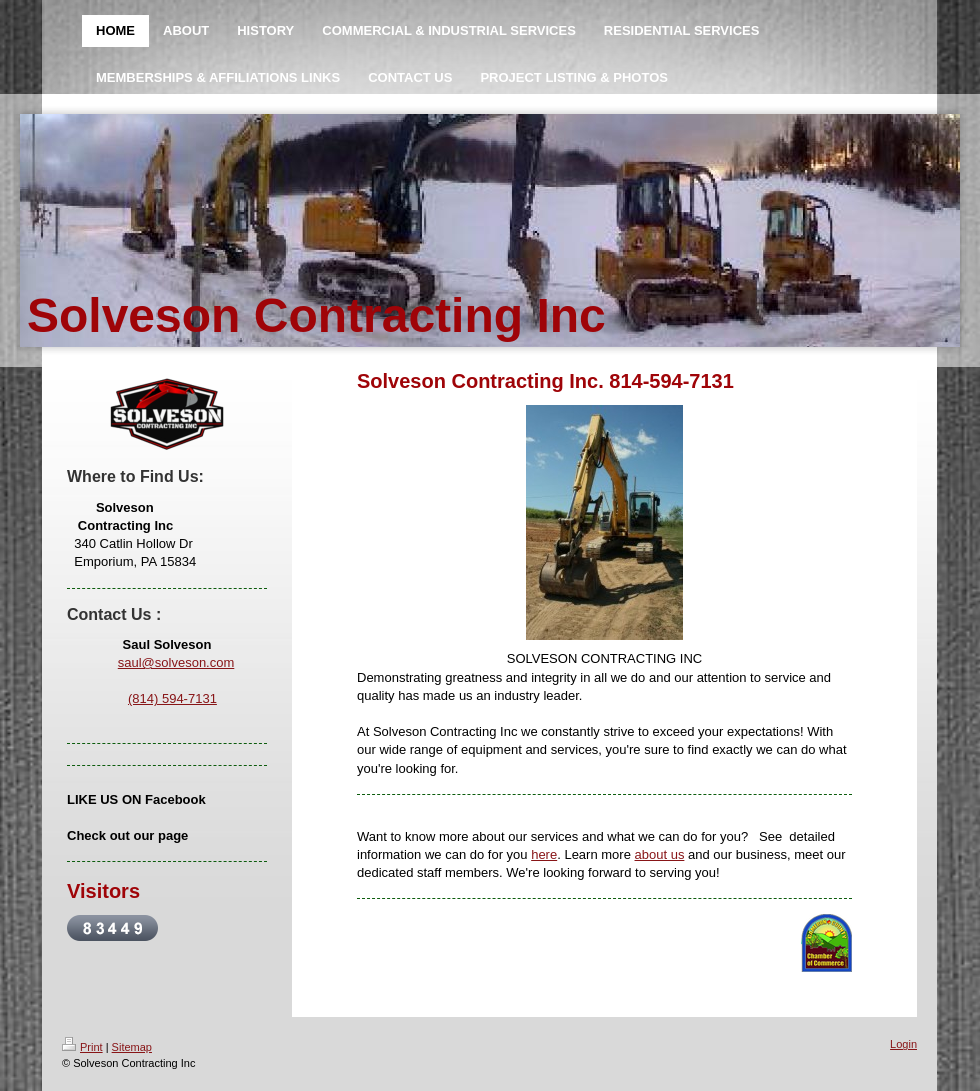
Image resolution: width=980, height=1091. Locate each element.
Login (903, 1044)
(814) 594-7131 (172, 698)
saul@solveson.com (176, 662)
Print (82, 1047)
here (544, 854)
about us (660, 854)
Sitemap (132, 1047)
